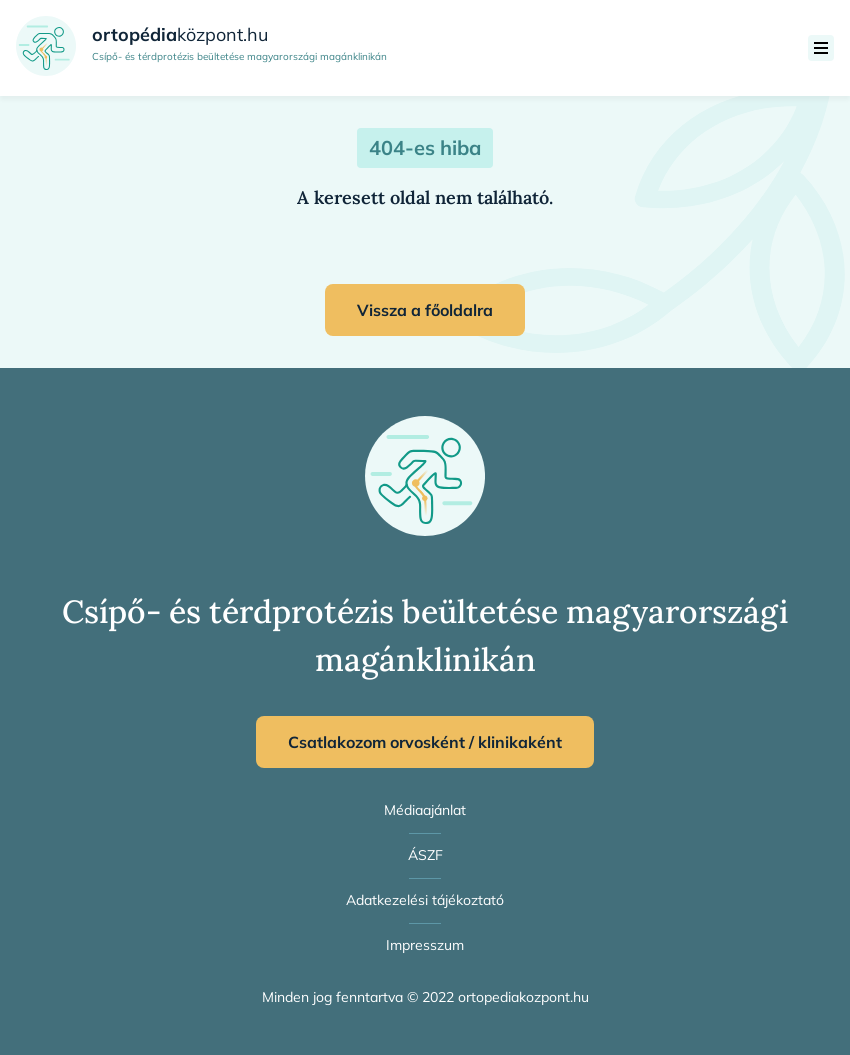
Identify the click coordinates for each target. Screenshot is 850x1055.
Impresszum (425, 945)
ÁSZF (425, 855)
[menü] (821, 48)
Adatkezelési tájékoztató (425, 900)
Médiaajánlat (425, 810)
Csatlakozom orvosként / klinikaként (425, 742)
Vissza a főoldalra (425, 310)
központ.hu (180, 34)
